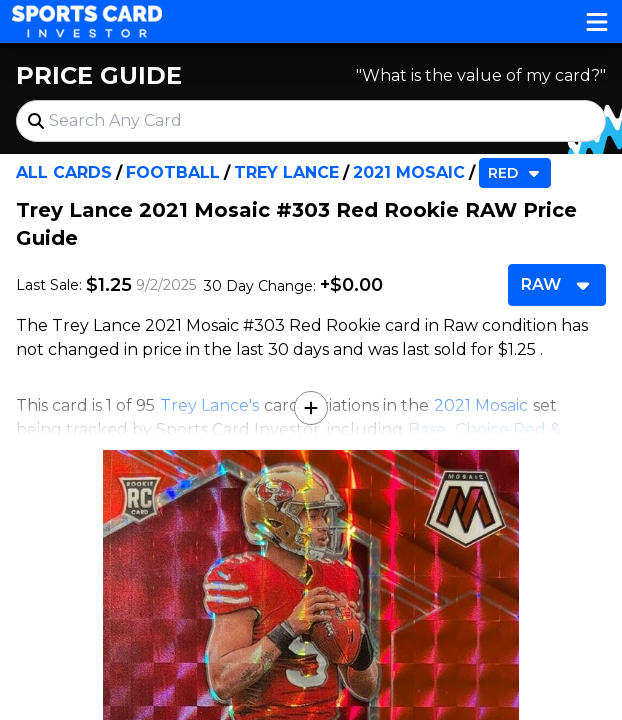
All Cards (64, 172)
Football (173, 172)
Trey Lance (286, 172)
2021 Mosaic (409, 172)
